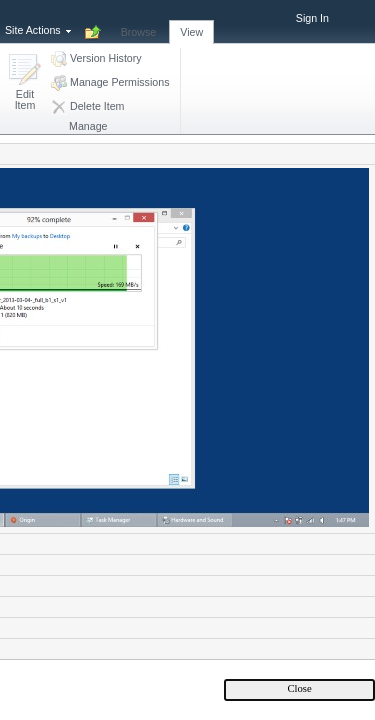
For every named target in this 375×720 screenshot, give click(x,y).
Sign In (312, 18)
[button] (25, 83)
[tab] (139, 21)
